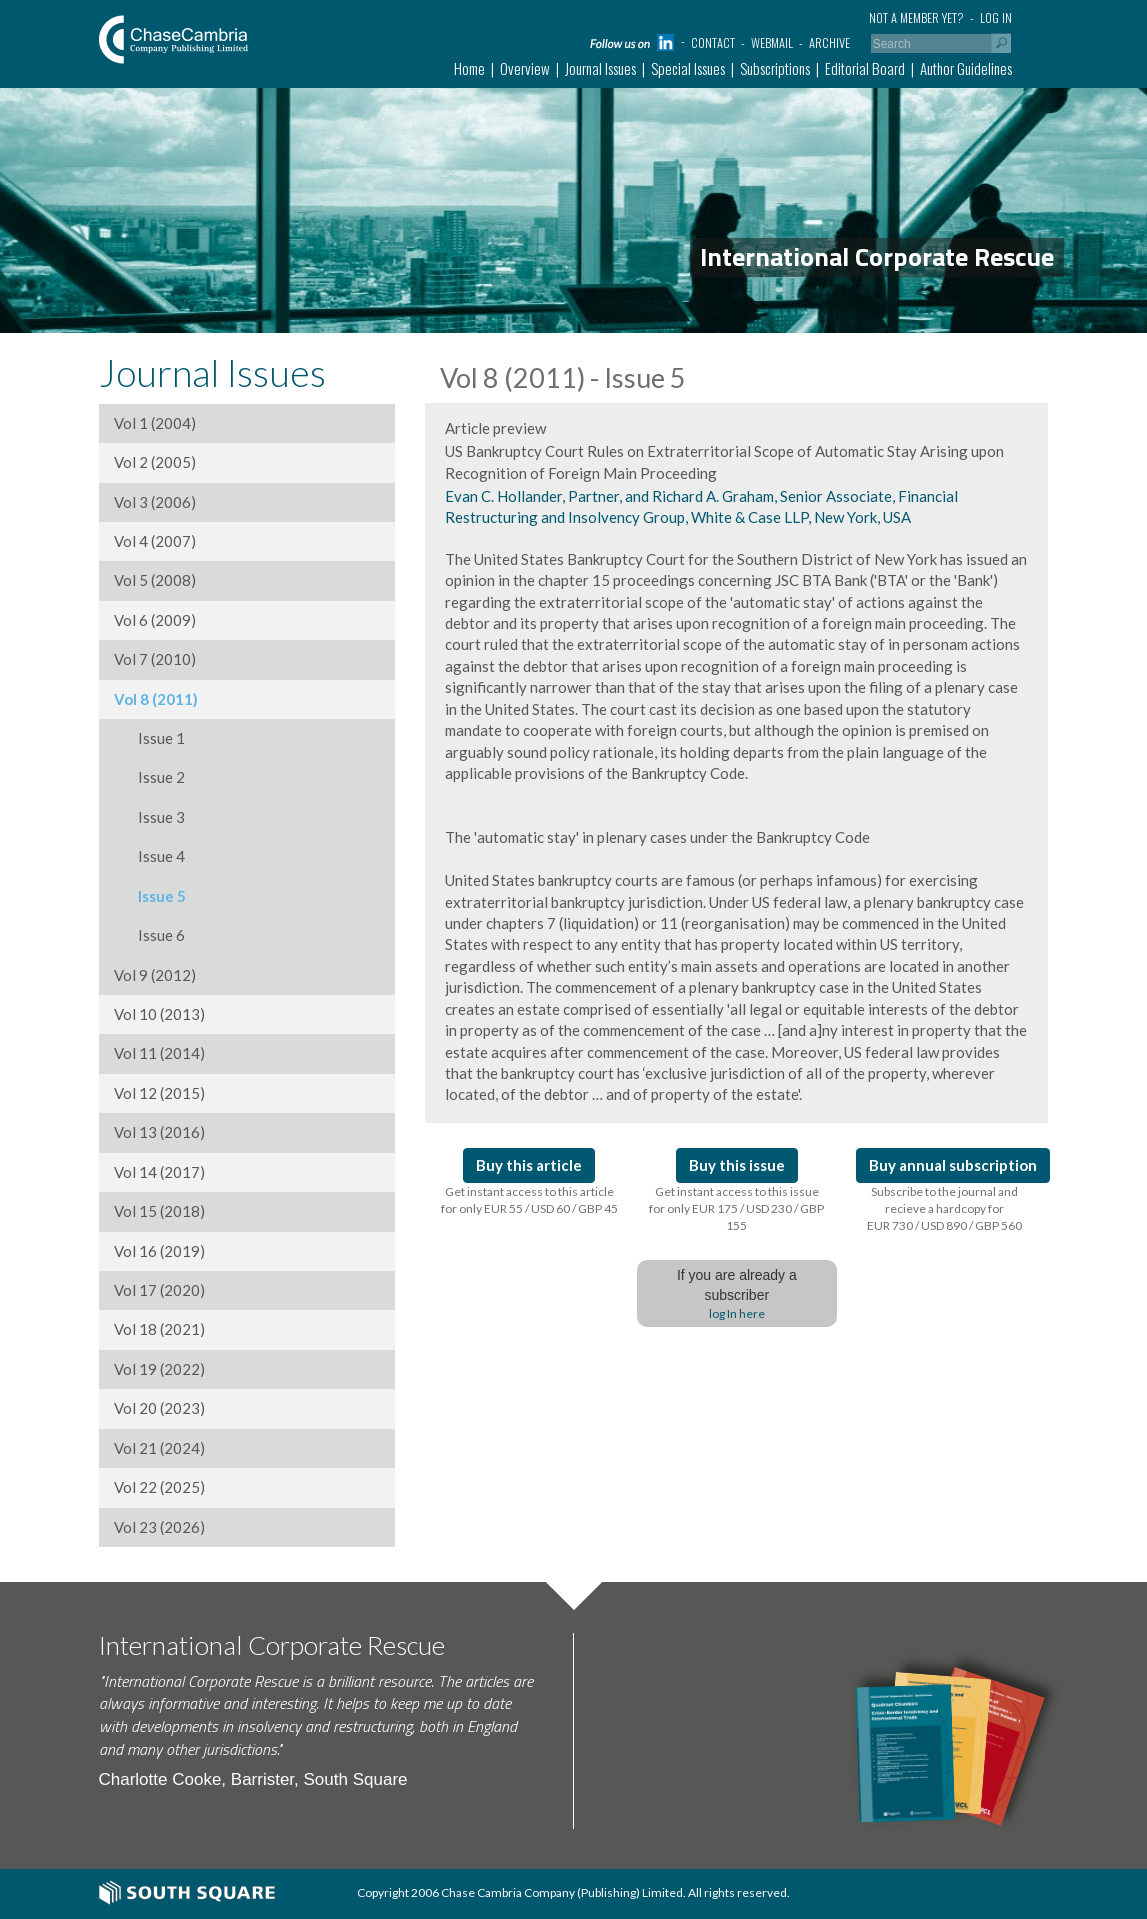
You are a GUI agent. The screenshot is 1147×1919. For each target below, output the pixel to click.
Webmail (772, 42)
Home (469, 68)
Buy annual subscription (953, 1165)
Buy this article (529, 1165)
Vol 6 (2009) (155, 620)
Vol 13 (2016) (159, 1132)
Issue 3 (149, 817)
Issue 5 (150, 896)
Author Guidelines (966, 68)
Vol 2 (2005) (155, 462)
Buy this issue (737, 1165)
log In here (737, 1313)
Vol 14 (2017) (159, 1172)
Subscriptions (775, 68)
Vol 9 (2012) (155, 975)
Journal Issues (600, 68)
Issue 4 (149, 856)
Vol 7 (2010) (155, 659)
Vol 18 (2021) (159, 1329)
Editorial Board (865, 68)
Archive (829, 42)
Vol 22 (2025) (159, 1487)
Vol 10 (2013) (159, 1014)
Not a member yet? (916, 17)
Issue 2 (149, 777)
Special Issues (688, 68)
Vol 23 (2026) (159, 1527)
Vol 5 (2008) (155, 580)
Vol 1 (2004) (155, 423)
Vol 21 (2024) (159, 1448)
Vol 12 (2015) (159, 1093)
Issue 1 (149, 738)
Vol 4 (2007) (155, 541)
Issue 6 (149, 935)
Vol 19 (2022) (159, 1369)
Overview (525, 68)
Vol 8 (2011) (156, 699)
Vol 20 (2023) (159, 1408)
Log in (996, 17)
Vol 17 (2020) (159, 1290)
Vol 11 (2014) (159, 1053)
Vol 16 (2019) (159, 1251)
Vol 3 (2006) (155, 502)
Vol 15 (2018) (159, 1211)
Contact (713, 42)
